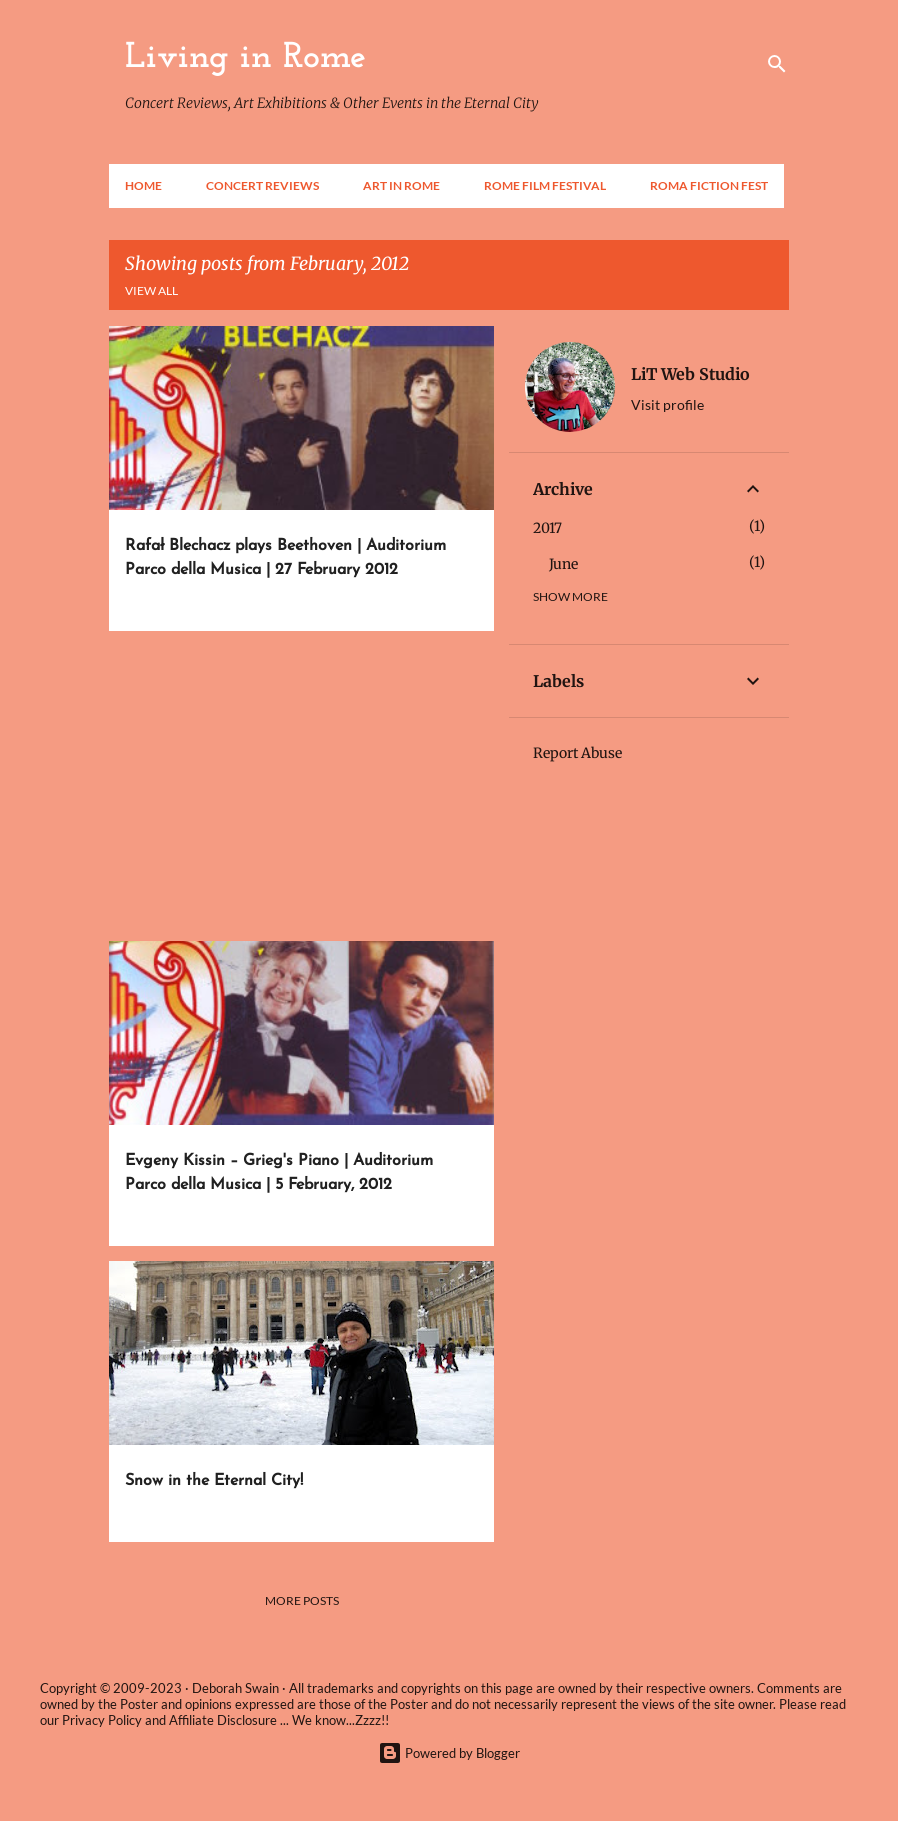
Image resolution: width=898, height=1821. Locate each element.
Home (143, 185)
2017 (547, 528)
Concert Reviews (262, 185)
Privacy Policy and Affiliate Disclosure (169, 1720)
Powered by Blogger (449, 1753)
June (563, 564)
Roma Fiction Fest (709, 185)
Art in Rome (401, 185)
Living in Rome (245, 58)
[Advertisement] (294, 786)
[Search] (777, 64)
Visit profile (667, 404)
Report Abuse (577, 753)
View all (151, 290)
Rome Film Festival (545, 185)
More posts (302, 1600)
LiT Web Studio (690, 374)
